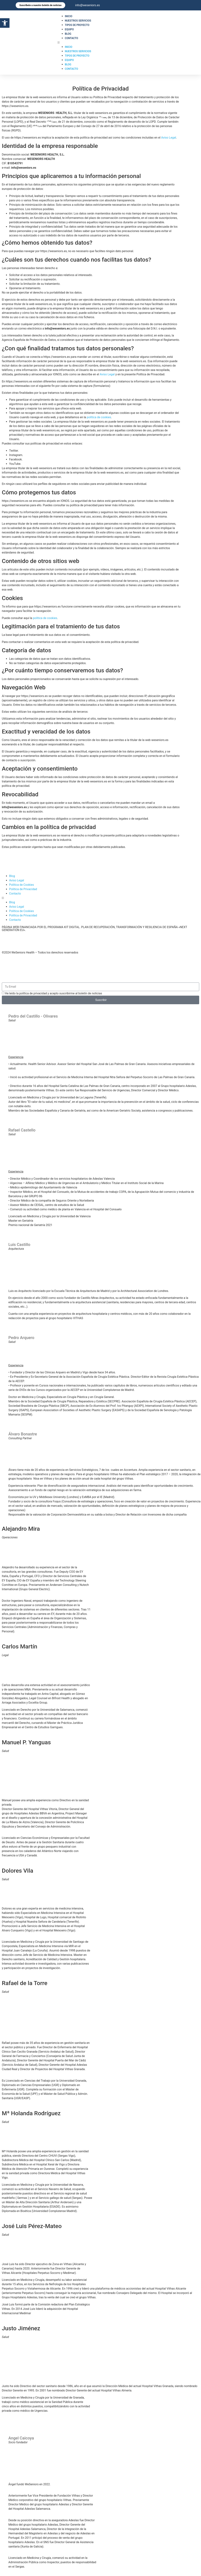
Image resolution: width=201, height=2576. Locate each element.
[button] (118, 42)
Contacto (15, 893)
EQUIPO (69, 29)
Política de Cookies (21, 884)
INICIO (68, 16)
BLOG (68, 33)
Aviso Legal (168, 137)
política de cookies (99, 417)
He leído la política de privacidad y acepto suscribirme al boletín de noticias (53, 993)
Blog (12, 902)
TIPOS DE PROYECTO (77, 25)
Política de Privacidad (23, 889)
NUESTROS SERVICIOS (78, 20)
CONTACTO (71, 38)
